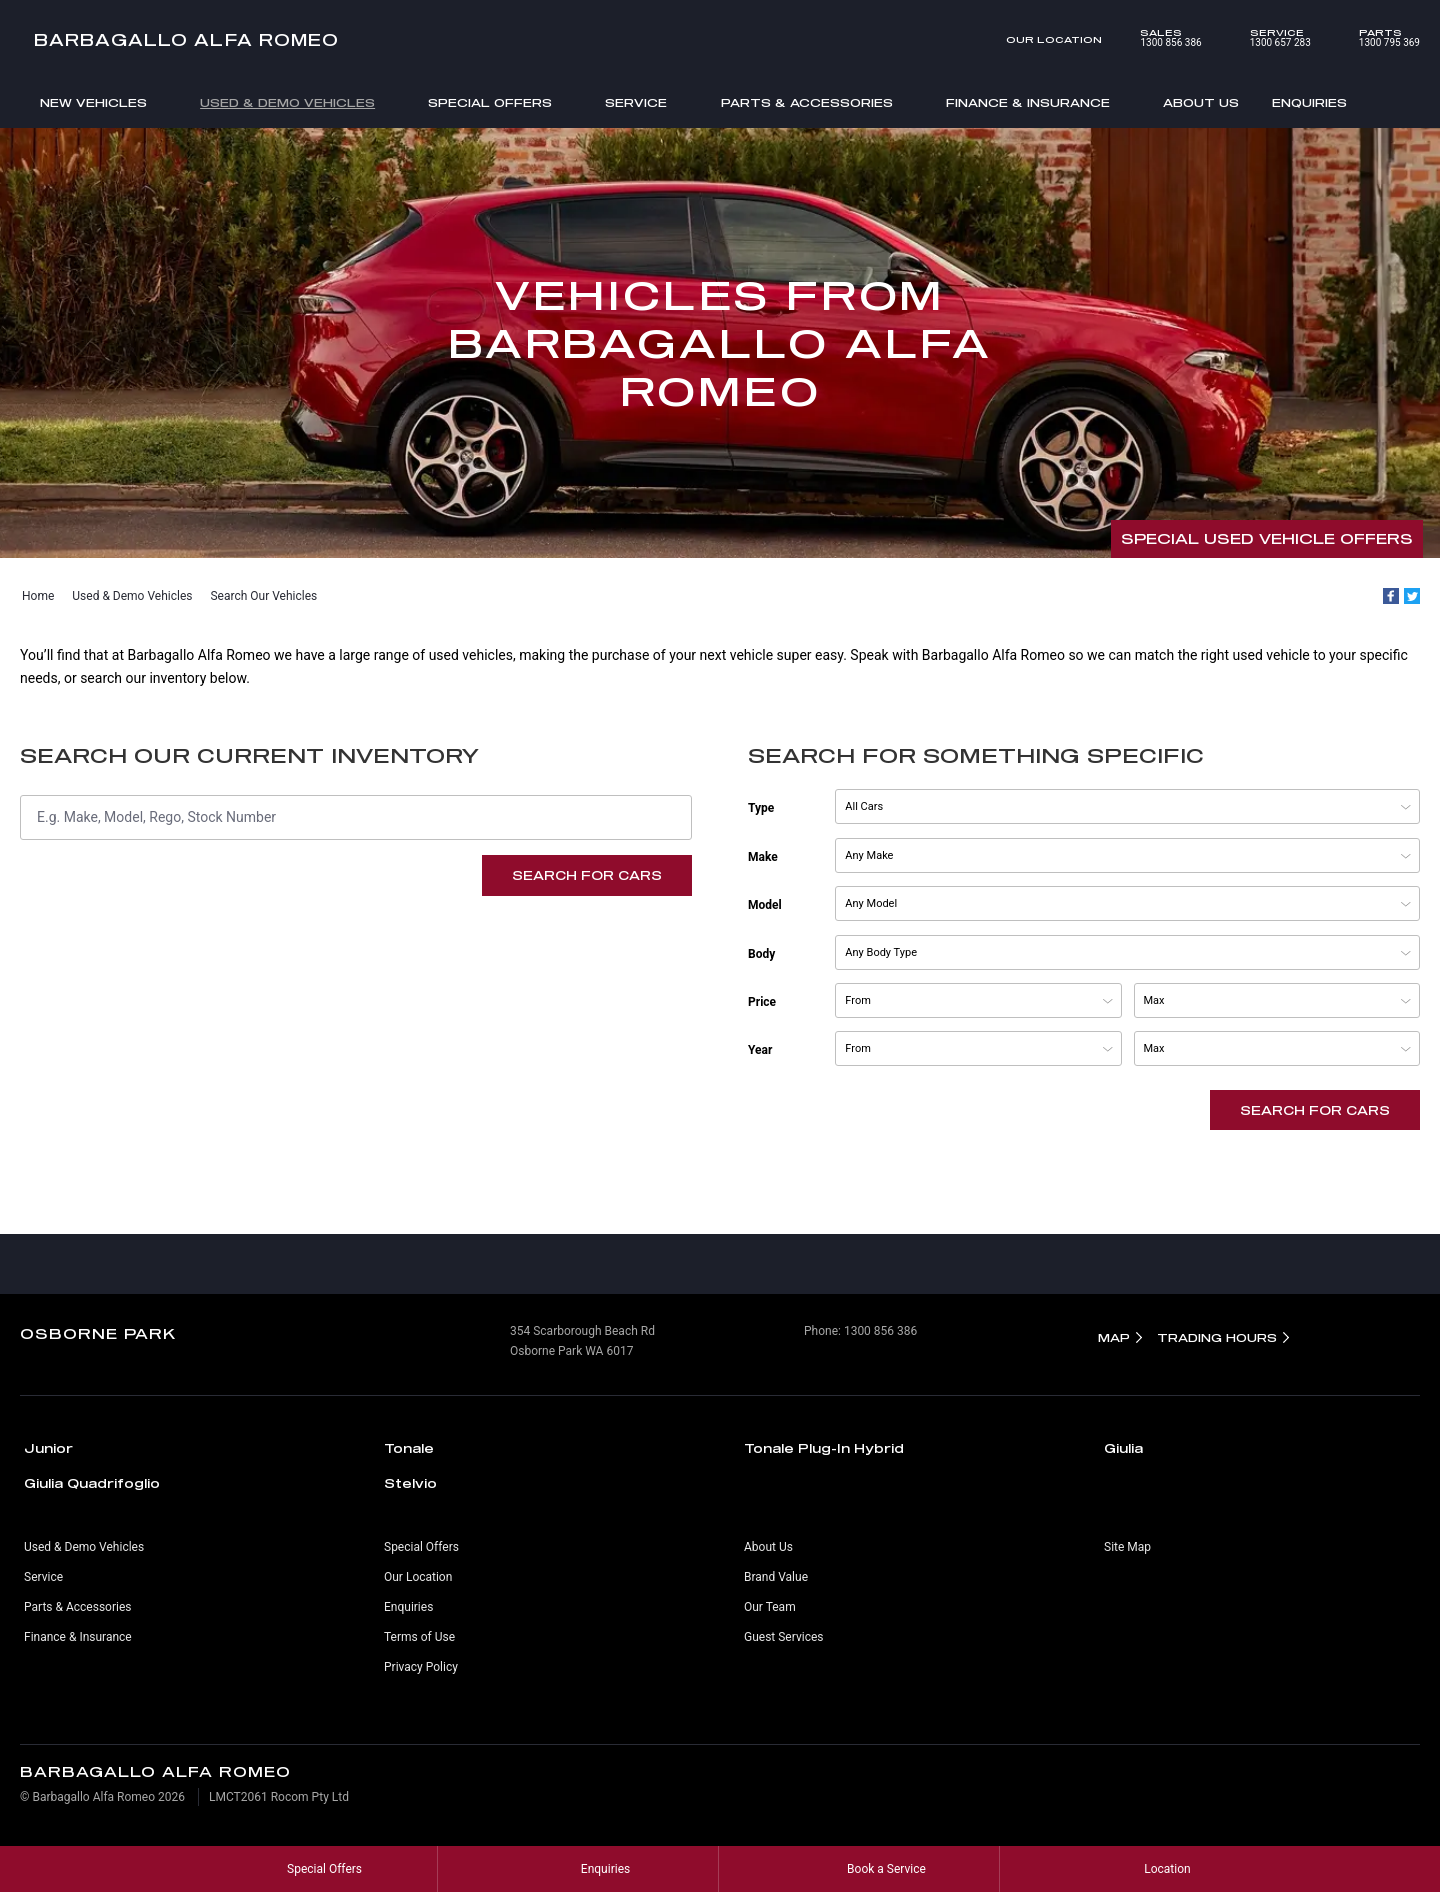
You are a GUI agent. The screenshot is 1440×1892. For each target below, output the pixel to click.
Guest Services (783, 1637)
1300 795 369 (1375, 38)
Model (765, 905)
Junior (48, 1448)
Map (1114, 1337)
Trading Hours (1217, 1337)
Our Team (770, 1607)
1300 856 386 (1156, 38)
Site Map (1127, 1547)
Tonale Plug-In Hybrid (824, 1448)
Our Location (1054, 39)
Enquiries (1309, 102)
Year (760, 1050)
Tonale (409, 1448)
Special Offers (490, 102)
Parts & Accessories (807, 102)
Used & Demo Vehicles (287, 102)
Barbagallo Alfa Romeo (187, 39)
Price (762, 1002)
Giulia (1123, 1448)
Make (763, 857)
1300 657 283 (1266, 38)
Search (1373, 104)
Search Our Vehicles (263, 596)
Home (38, 596)
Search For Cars (587, 875)
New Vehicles (93, 102)
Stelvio (410, 1483)
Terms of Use (419, 1637)
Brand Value (776, 1577)
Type (761, 808)
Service (636, 102)
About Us (1201, 102)
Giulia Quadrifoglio (92, 1483)
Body (761, 954)
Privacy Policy (421, 1667)
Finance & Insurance (1028, 102)
